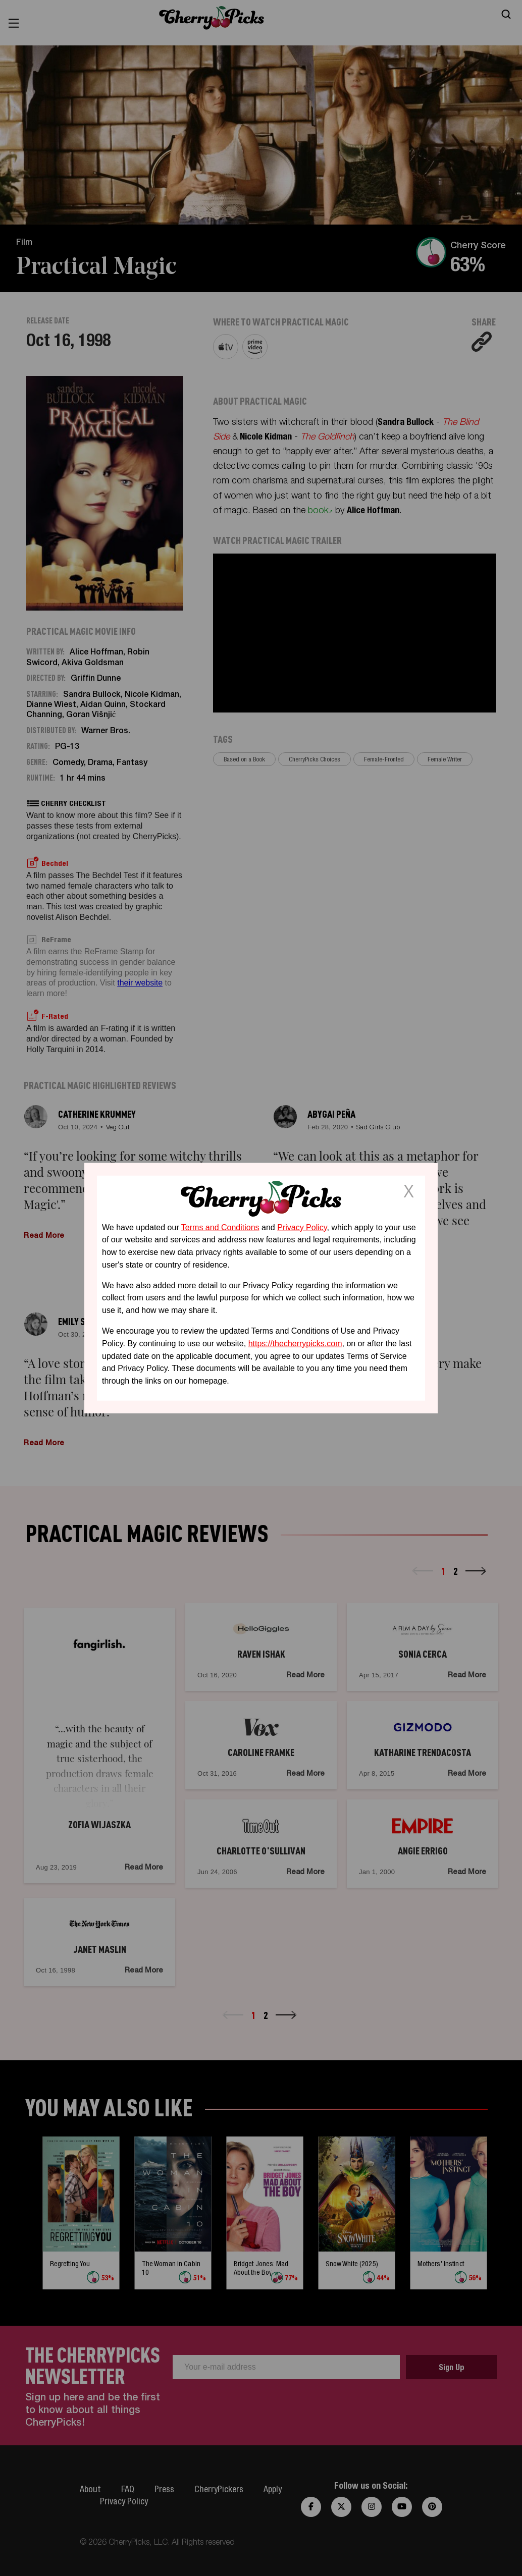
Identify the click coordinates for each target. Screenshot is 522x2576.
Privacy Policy (302, 1227)
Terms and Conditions (220, 1227)
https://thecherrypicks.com (295, 1343)
